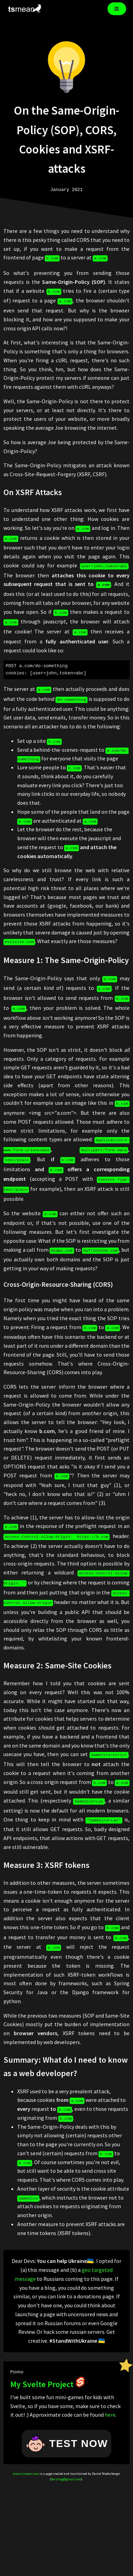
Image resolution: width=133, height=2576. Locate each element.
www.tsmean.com (26, 2445)
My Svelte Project (47, 2356)
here (110, 2386)
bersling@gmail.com (66, 2451)
